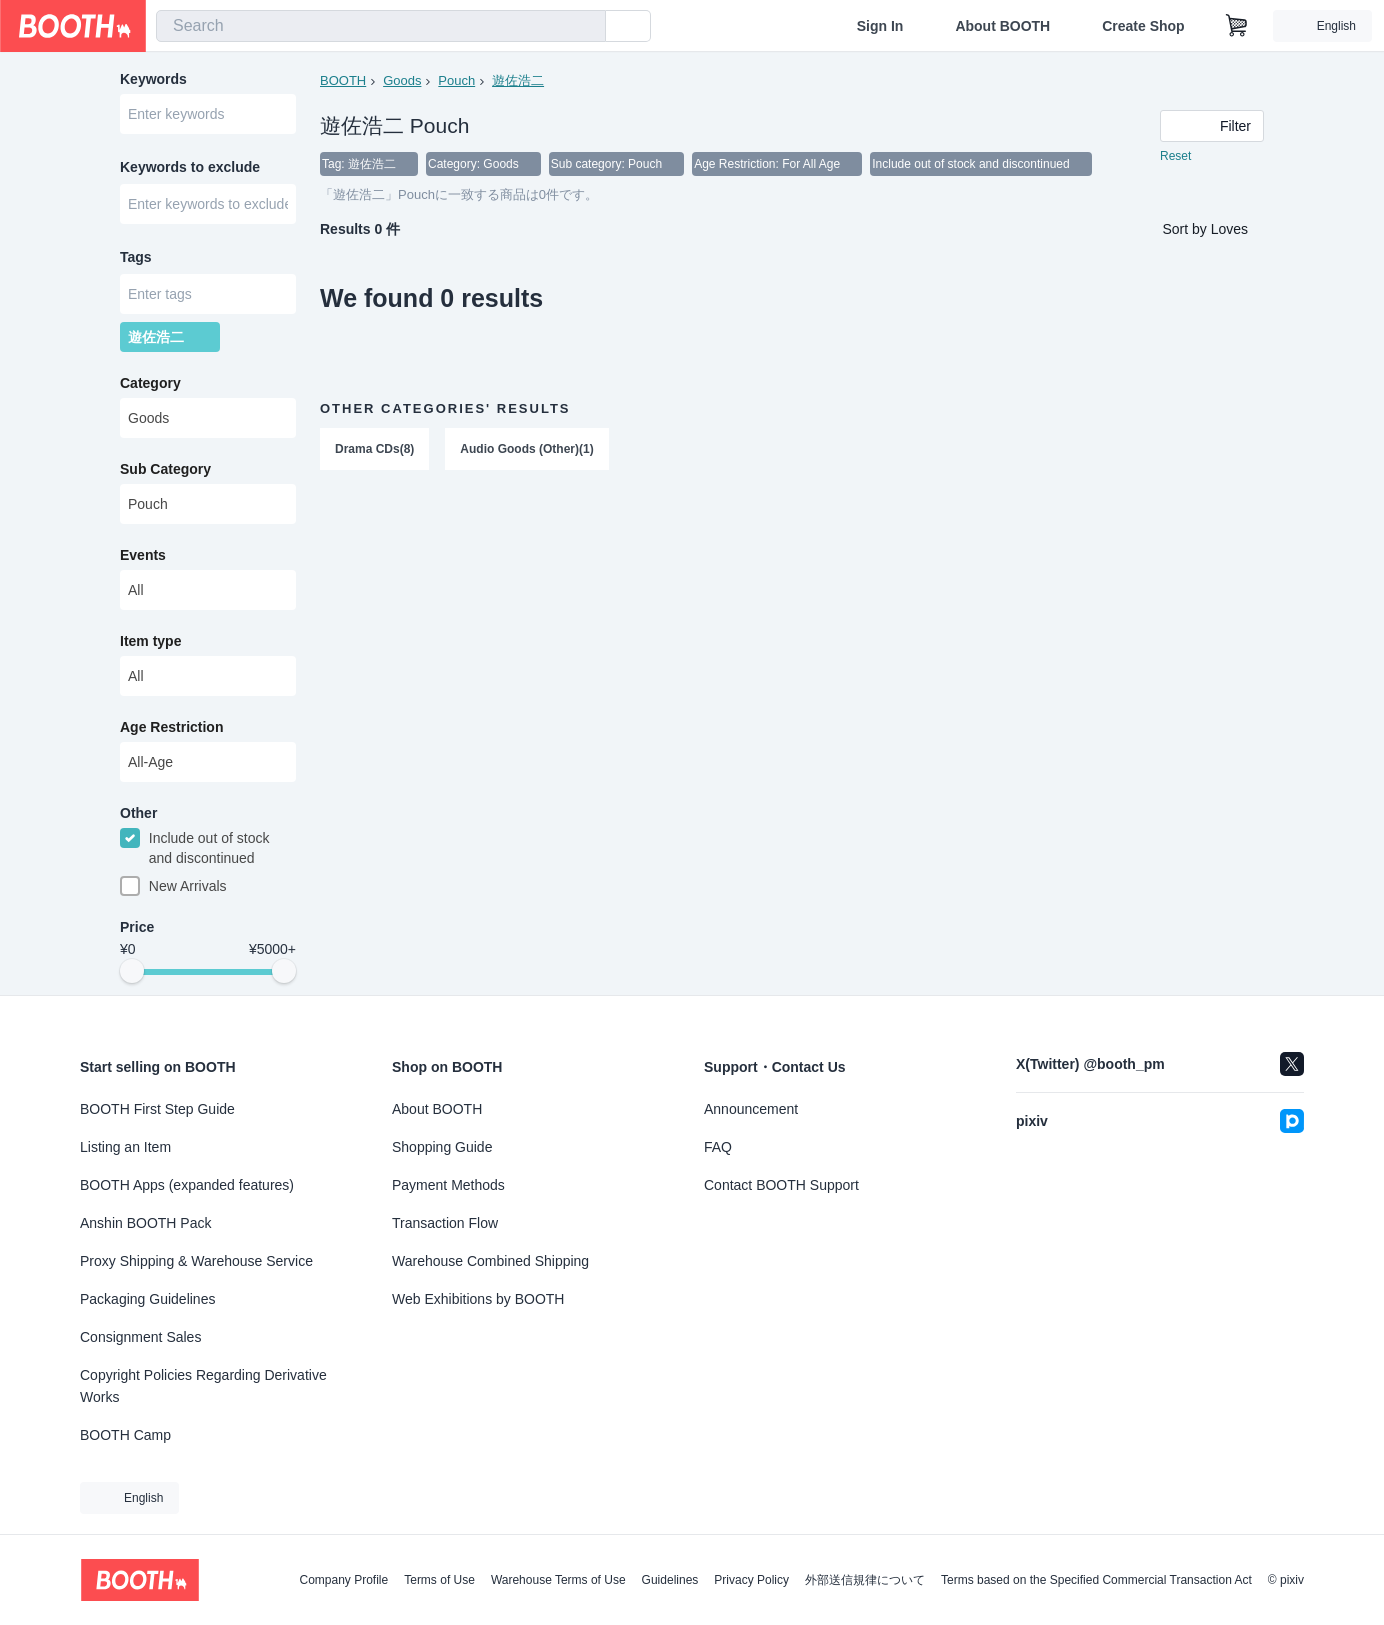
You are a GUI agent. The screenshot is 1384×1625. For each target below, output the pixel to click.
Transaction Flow (445, 1223)
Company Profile (343, 1580)
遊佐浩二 (518, 80)
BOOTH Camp (125, 1435)
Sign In (880, 26)
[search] (586, 27)
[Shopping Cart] (1237, 26)
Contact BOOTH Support (781, 1185)
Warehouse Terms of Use (558, 1580)
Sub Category (165, 469)
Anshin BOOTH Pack (146, 1223)
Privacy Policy (751, 1580)
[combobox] (381, 26)
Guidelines (670, 1580)
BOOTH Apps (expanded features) (187, 1185)
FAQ (718, 1147)
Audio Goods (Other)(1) (526, 449)
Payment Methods (448, 1185)
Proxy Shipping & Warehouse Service (196, 1261)
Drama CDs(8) (374, 449)
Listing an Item (125, 1147)
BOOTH (343, 80)
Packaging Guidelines (147, 1299)
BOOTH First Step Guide (157, 1109)
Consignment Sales (140, 1337)
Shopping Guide (442, 1147)
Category (150, 383)
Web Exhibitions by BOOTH (478, 1299)
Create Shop (1143, 26)
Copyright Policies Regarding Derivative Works (203, 1386)
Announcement (751, 1109)
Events (143, 555)
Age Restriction (171, 727)
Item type (150, 641)
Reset (1175, 156)
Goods (402, 80)
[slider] (132, 972)
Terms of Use (439, 1580)
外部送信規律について (865, 1580)
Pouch (456, 80)
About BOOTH (1002, 26)
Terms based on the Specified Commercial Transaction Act (1096, 1580)
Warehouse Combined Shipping (490, 1261)
